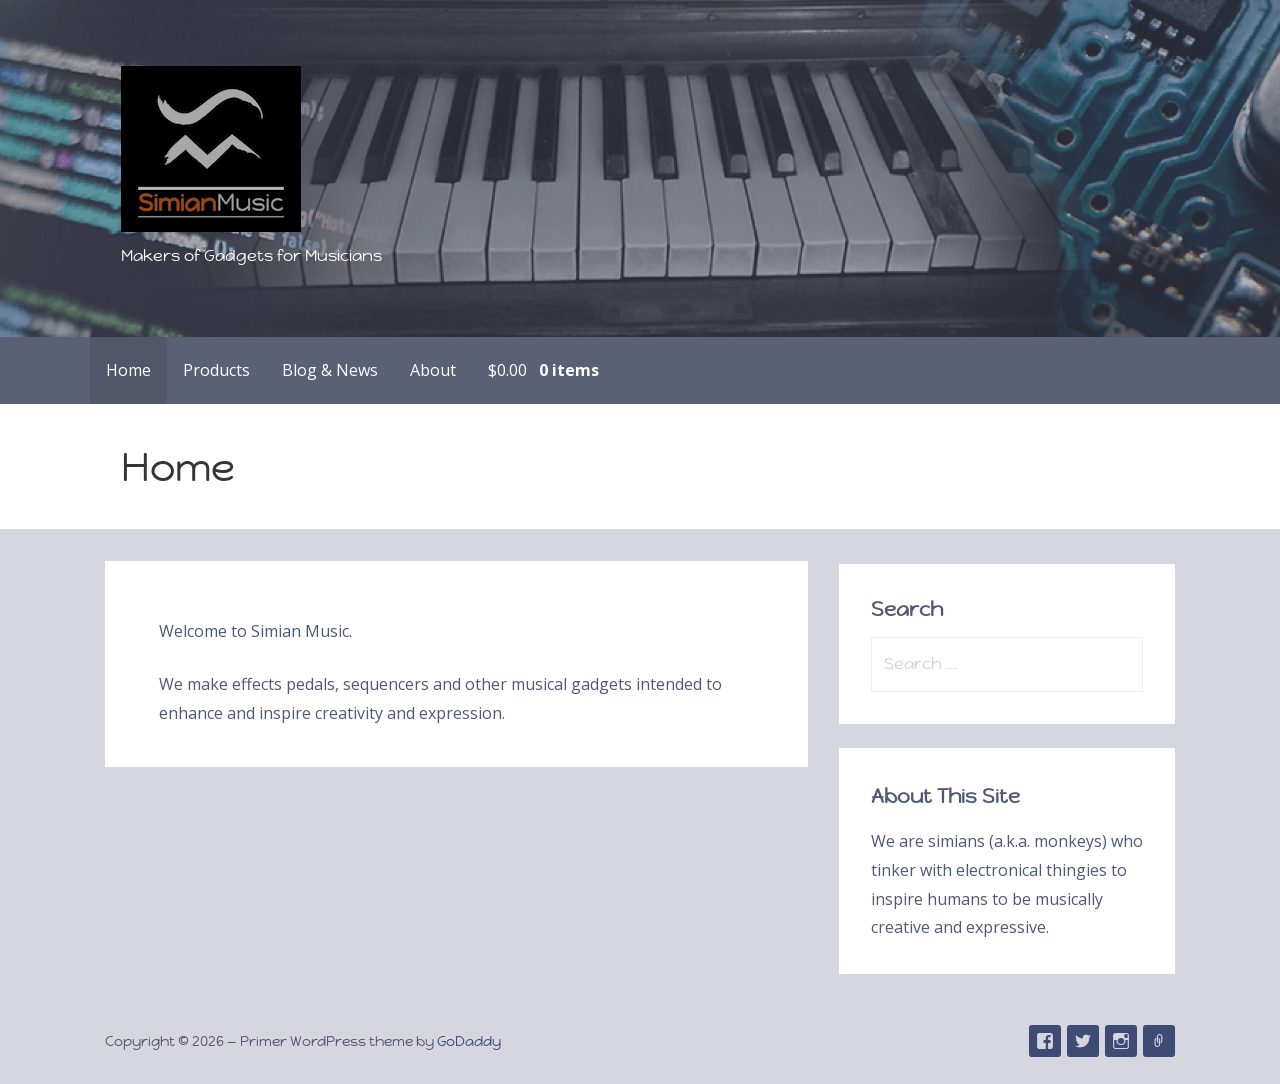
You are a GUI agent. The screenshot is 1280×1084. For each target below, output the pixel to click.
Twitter (1083, 1041)
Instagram (1121, 1041)
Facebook (1045, 1041)
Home (128, 370)
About (433, 370)
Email (1159, 1041)
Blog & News (330, 370)
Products (216, 370)
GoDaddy (469, 1041)
